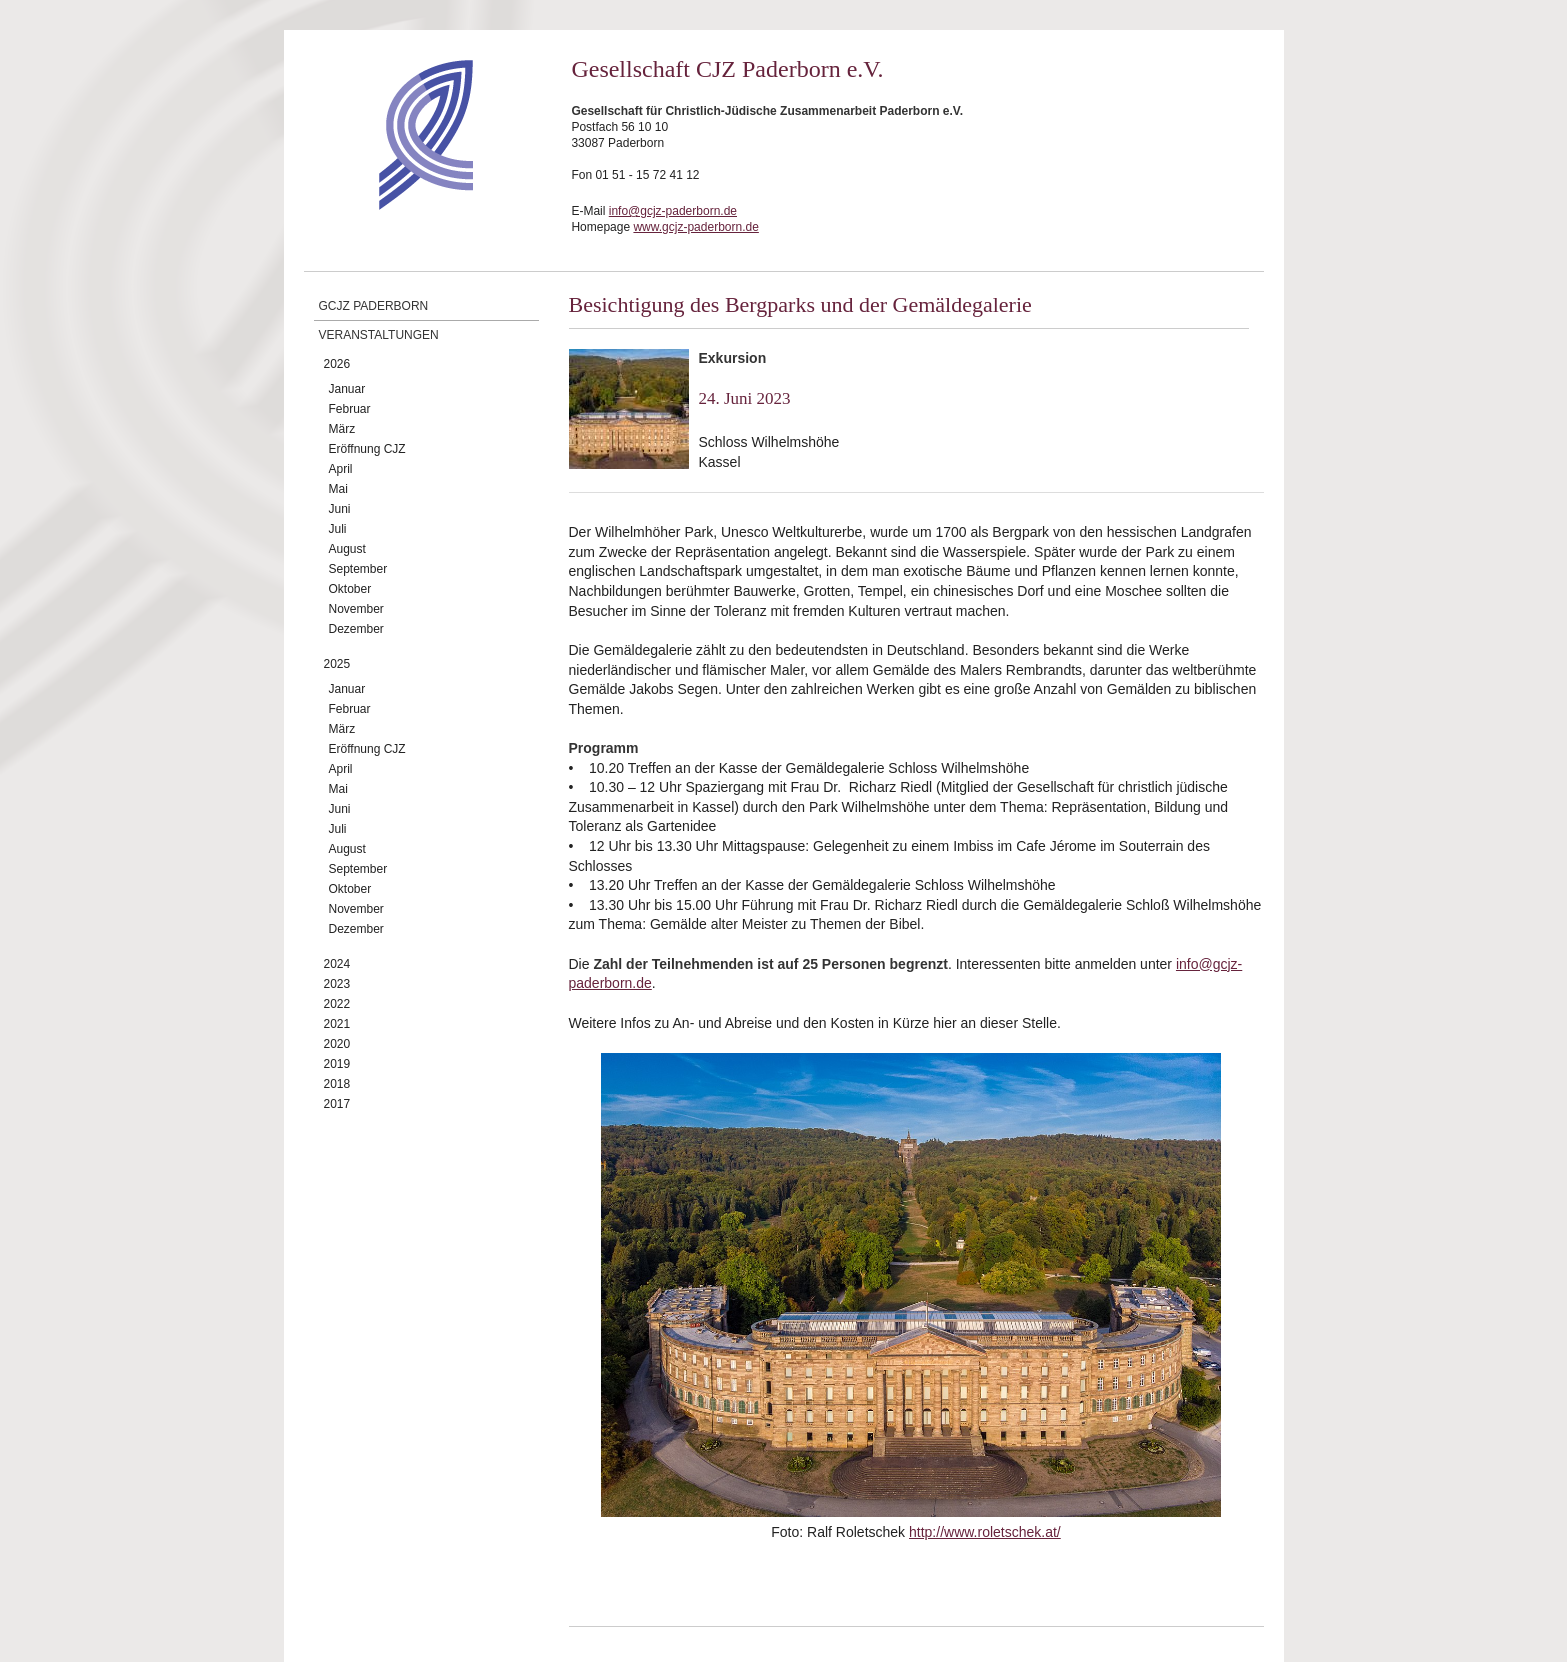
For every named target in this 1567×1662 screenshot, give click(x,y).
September (358, 569)
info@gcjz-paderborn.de (673, 211)
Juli (338, 529)
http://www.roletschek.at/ (985, 1532)
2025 (337, 664)
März (342, 429)
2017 (337, 1104)
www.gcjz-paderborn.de (695, 227)
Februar (350, 409)
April (341, 469)
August (347, 549)
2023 (337, 984)
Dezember (356, 629)
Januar (347, 389)
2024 (337, 964)
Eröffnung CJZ (367, 449)
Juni (340, 509)
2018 (337, 1084)
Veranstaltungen (379, 335)
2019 (337, 1064)
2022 (337, 1004)
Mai (338, 489)
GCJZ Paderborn (374, 306)
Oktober (350, 589)
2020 (337, 1044)
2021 (337, 1024)
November (356, 609)
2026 (337, 364)
